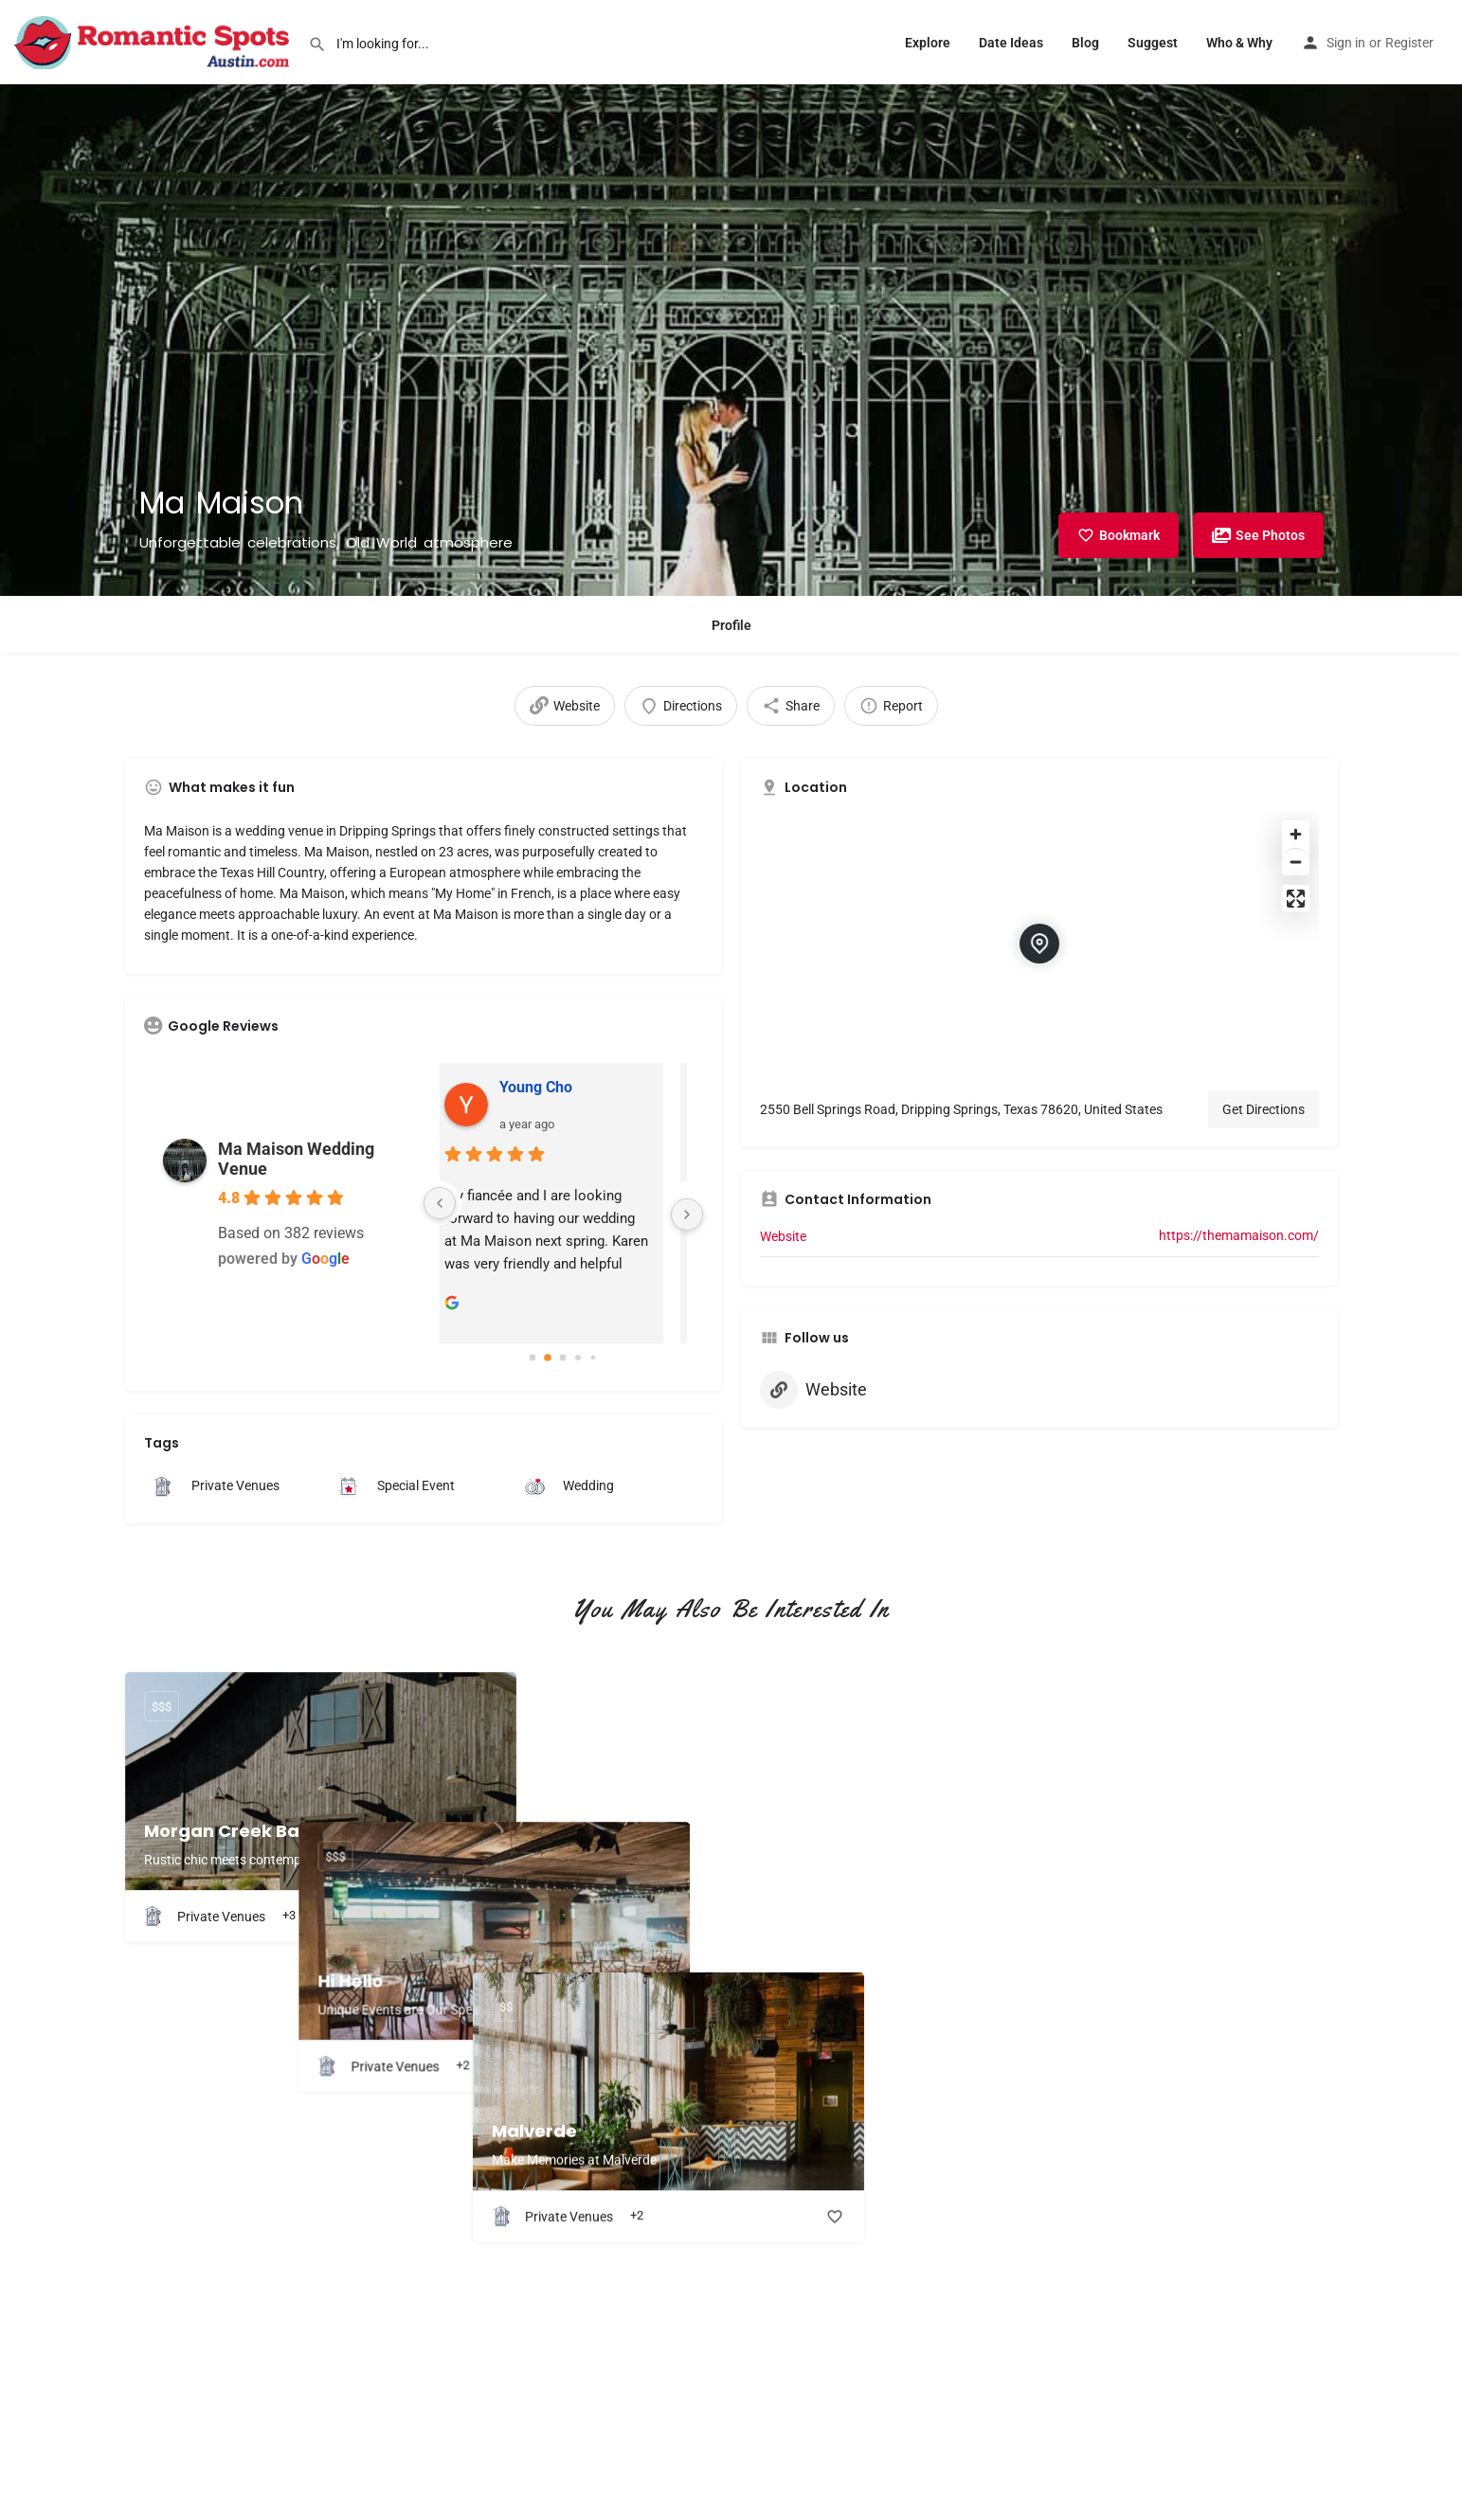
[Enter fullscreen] (1295, 898)
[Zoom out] (1295, 861)
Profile (731, 625)
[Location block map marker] (1039, 943)
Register (1409, 42)
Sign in (1346, 42)
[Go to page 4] (593, 1358)
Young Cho (552, 1087)
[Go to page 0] (532, 1358)
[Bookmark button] (487, 1916)
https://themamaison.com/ (1239, 1235)
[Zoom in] (1295, 834)
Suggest (1153, 42)
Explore (927, 42)
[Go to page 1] (548, 1358)
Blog (1085, 42)
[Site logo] (154, 40)
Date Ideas (1011, 42)
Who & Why (1239, 42)
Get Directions (1263, 1109)
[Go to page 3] (578, 1358)
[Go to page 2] (563, 1357)
